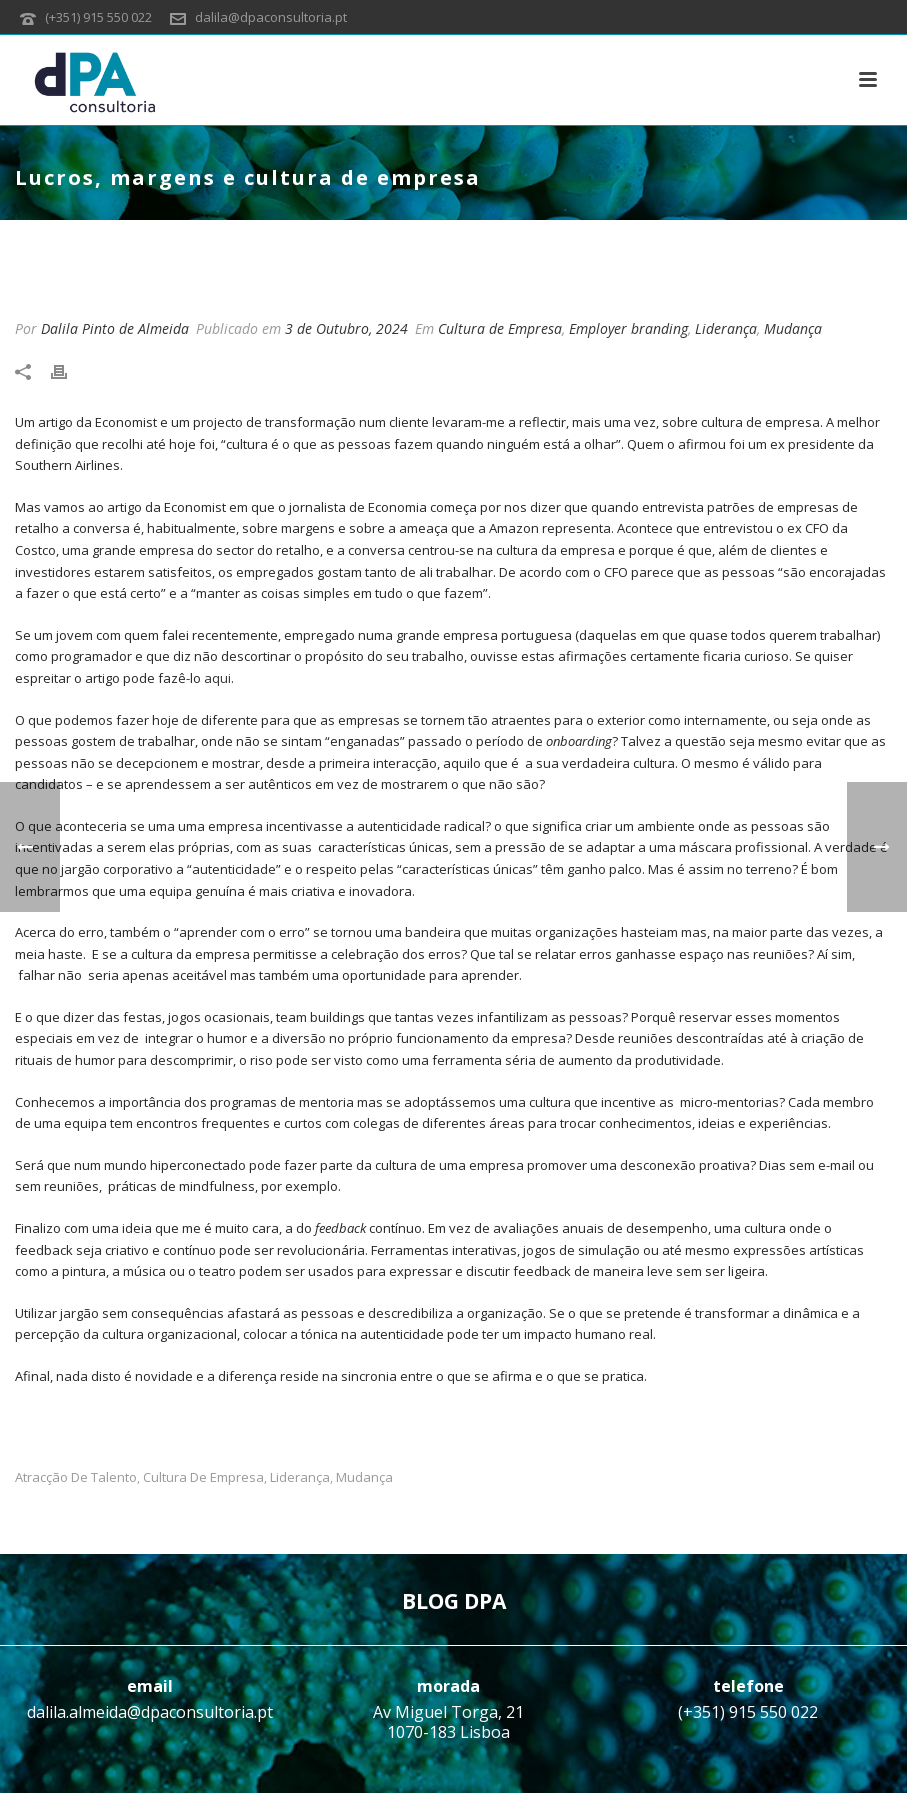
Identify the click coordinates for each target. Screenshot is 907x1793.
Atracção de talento (76, 1477)
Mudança (793, 328)
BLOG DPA (454, 1601)
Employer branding (628, 328)
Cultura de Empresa (500, 328)
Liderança (726, 328)
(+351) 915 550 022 (98, 17)
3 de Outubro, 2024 (346, 328)
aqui (217, 678)
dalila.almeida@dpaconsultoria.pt (150, 1712)
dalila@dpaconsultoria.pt (271, 17)
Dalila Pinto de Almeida (115, 328)
